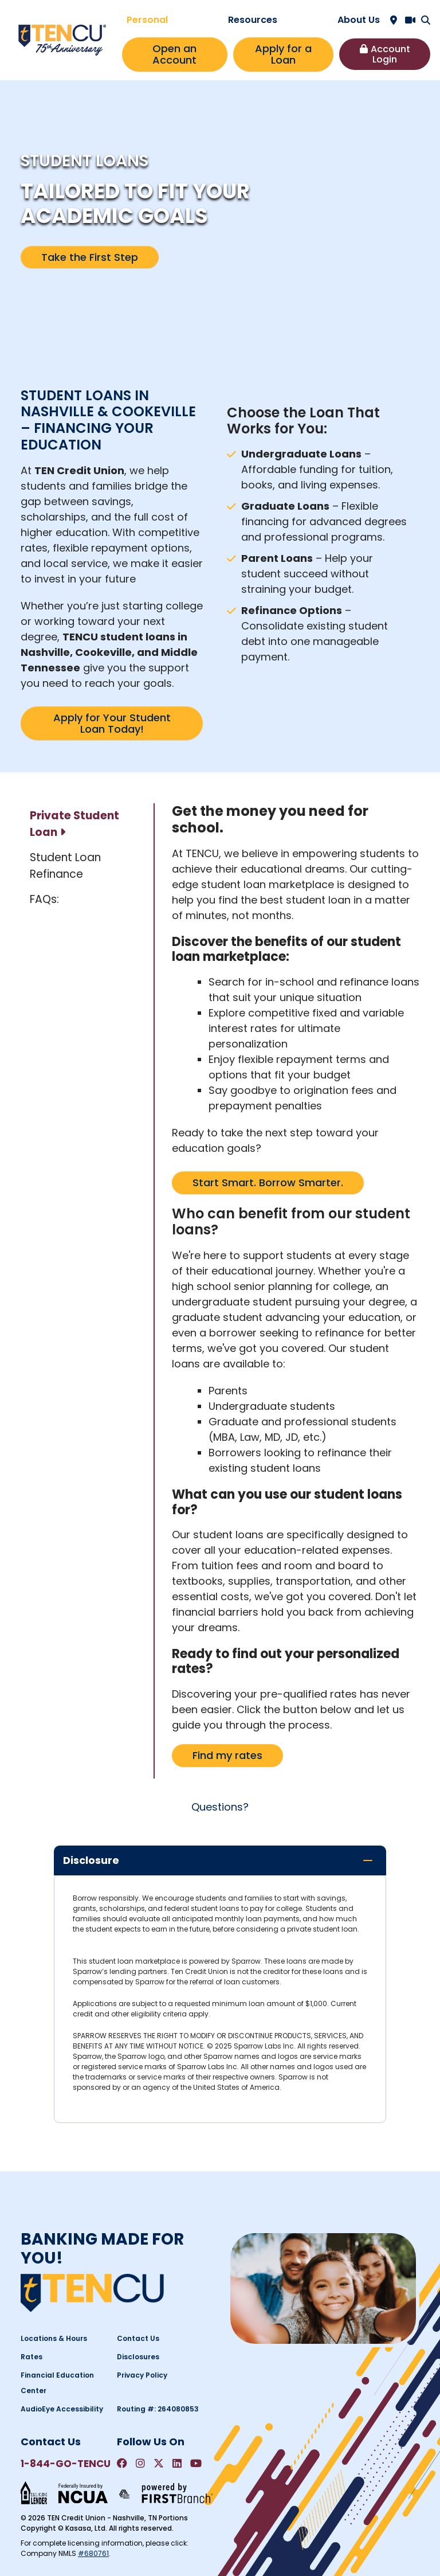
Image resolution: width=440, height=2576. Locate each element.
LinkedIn (177, 2463)
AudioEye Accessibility (62, 2409)
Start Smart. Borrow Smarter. (267, 1182)
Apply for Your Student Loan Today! (112, 723)
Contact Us (138, 2338)
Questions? (220, 1807)
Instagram (140, 2463)
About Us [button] (358, 19)
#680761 (93, 2553)
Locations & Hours (54, 2338)
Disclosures (138, 2357)
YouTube (196, 2463)
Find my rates (227, 1755)
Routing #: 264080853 (158, 2409)
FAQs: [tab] (44, 899)
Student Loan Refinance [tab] (65, 866)
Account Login (390, 54)
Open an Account (174, 54)
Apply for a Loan (283, 54)
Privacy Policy (142, 2375)
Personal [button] (147, 19)
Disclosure (91, 1860)
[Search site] (425, 20)
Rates (31, 2357)
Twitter (159, 2463)
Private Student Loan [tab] (74, 824)
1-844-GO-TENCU (66, 2464)
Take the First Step (89, 257)
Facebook (122, 2463)
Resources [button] (252, 19)
